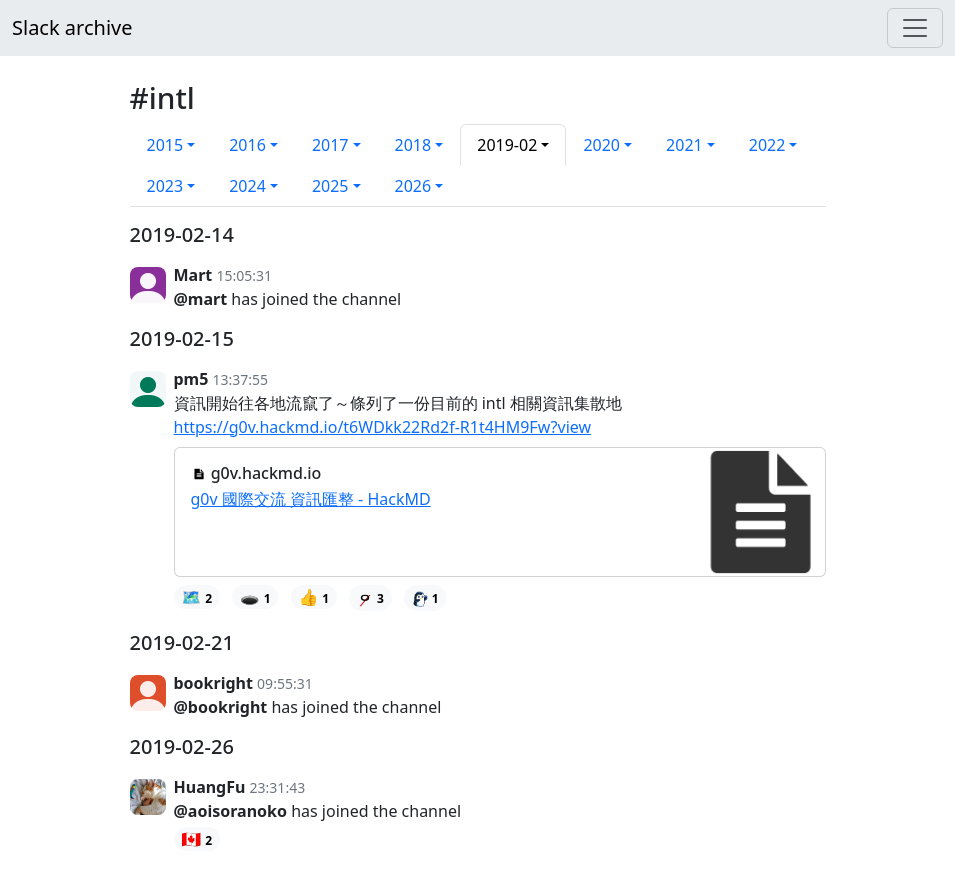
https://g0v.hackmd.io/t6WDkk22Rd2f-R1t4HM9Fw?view (383, 427)
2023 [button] (165, 186)
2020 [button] (601, 145)
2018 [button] (413, 145)
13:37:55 (241, 379)
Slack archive (72, 27)
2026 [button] (413, 186)
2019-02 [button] (507, 145)
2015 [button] (165, 145)
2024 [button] (247, 186)
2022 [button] (767, 145)
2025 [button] (330, 186)
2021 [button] (684, 145)
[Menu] (915, 28)
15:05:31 (244, 275)
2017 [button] (330, 145)
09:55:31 (285, 683)
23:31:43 (278, 787)
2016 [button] (247, 145)
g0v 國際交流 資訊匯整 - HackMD (311, 499)
